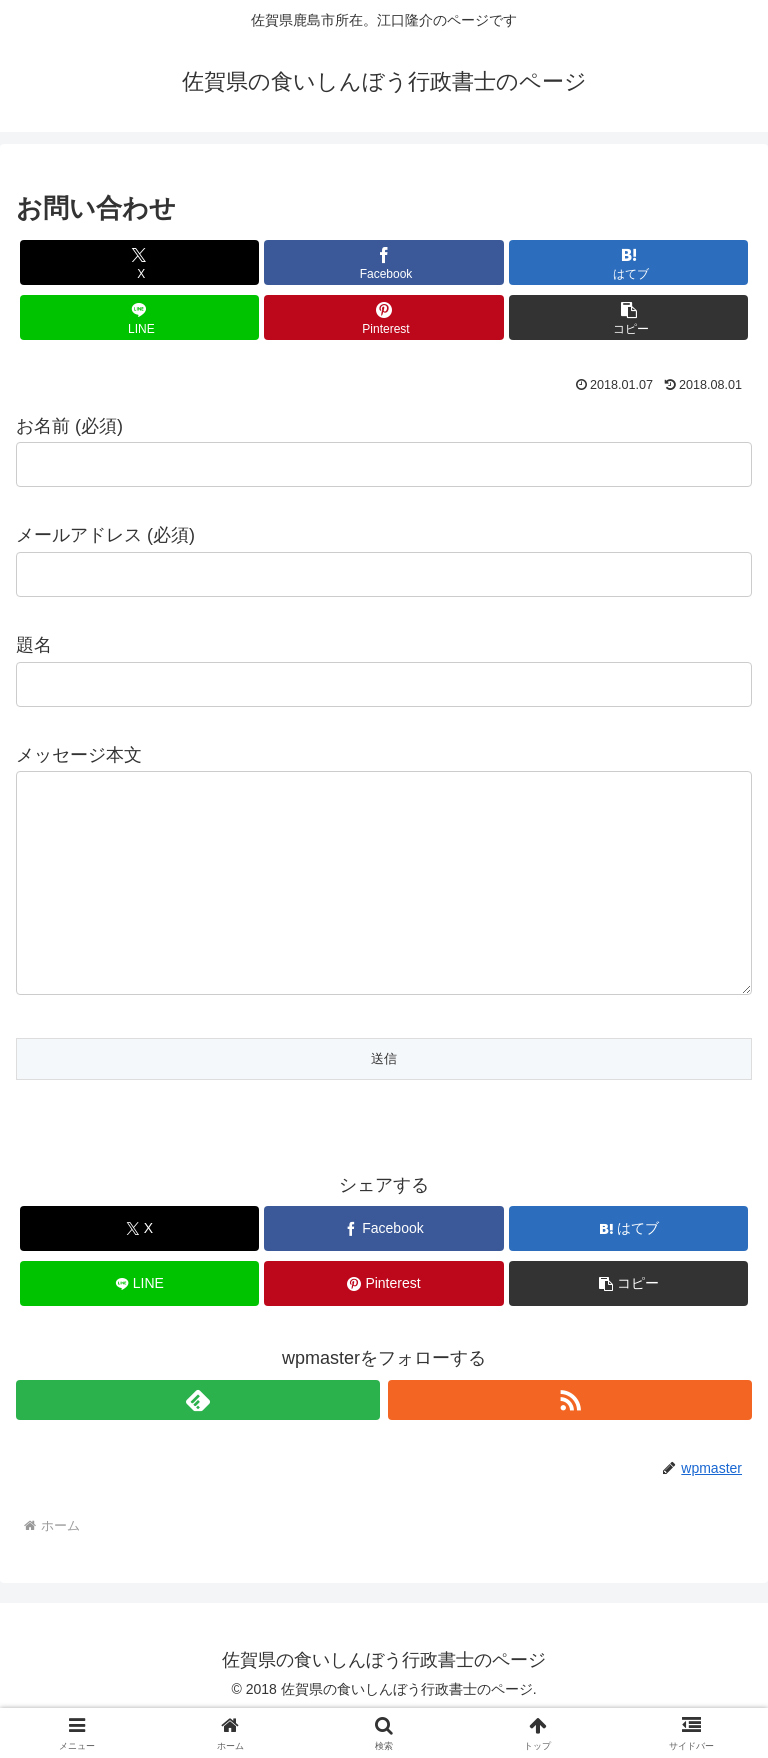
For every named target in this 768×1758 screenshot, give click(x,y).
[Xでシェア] (139, 262)
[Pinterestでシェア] (383, 317)
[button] (628, 317)
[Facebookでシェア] (383, 262)
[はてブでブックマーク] (628, 262)
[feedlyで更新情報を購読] (198, 1440)
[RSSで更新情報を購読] (570, 1440)
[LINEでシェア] (139, 317)
